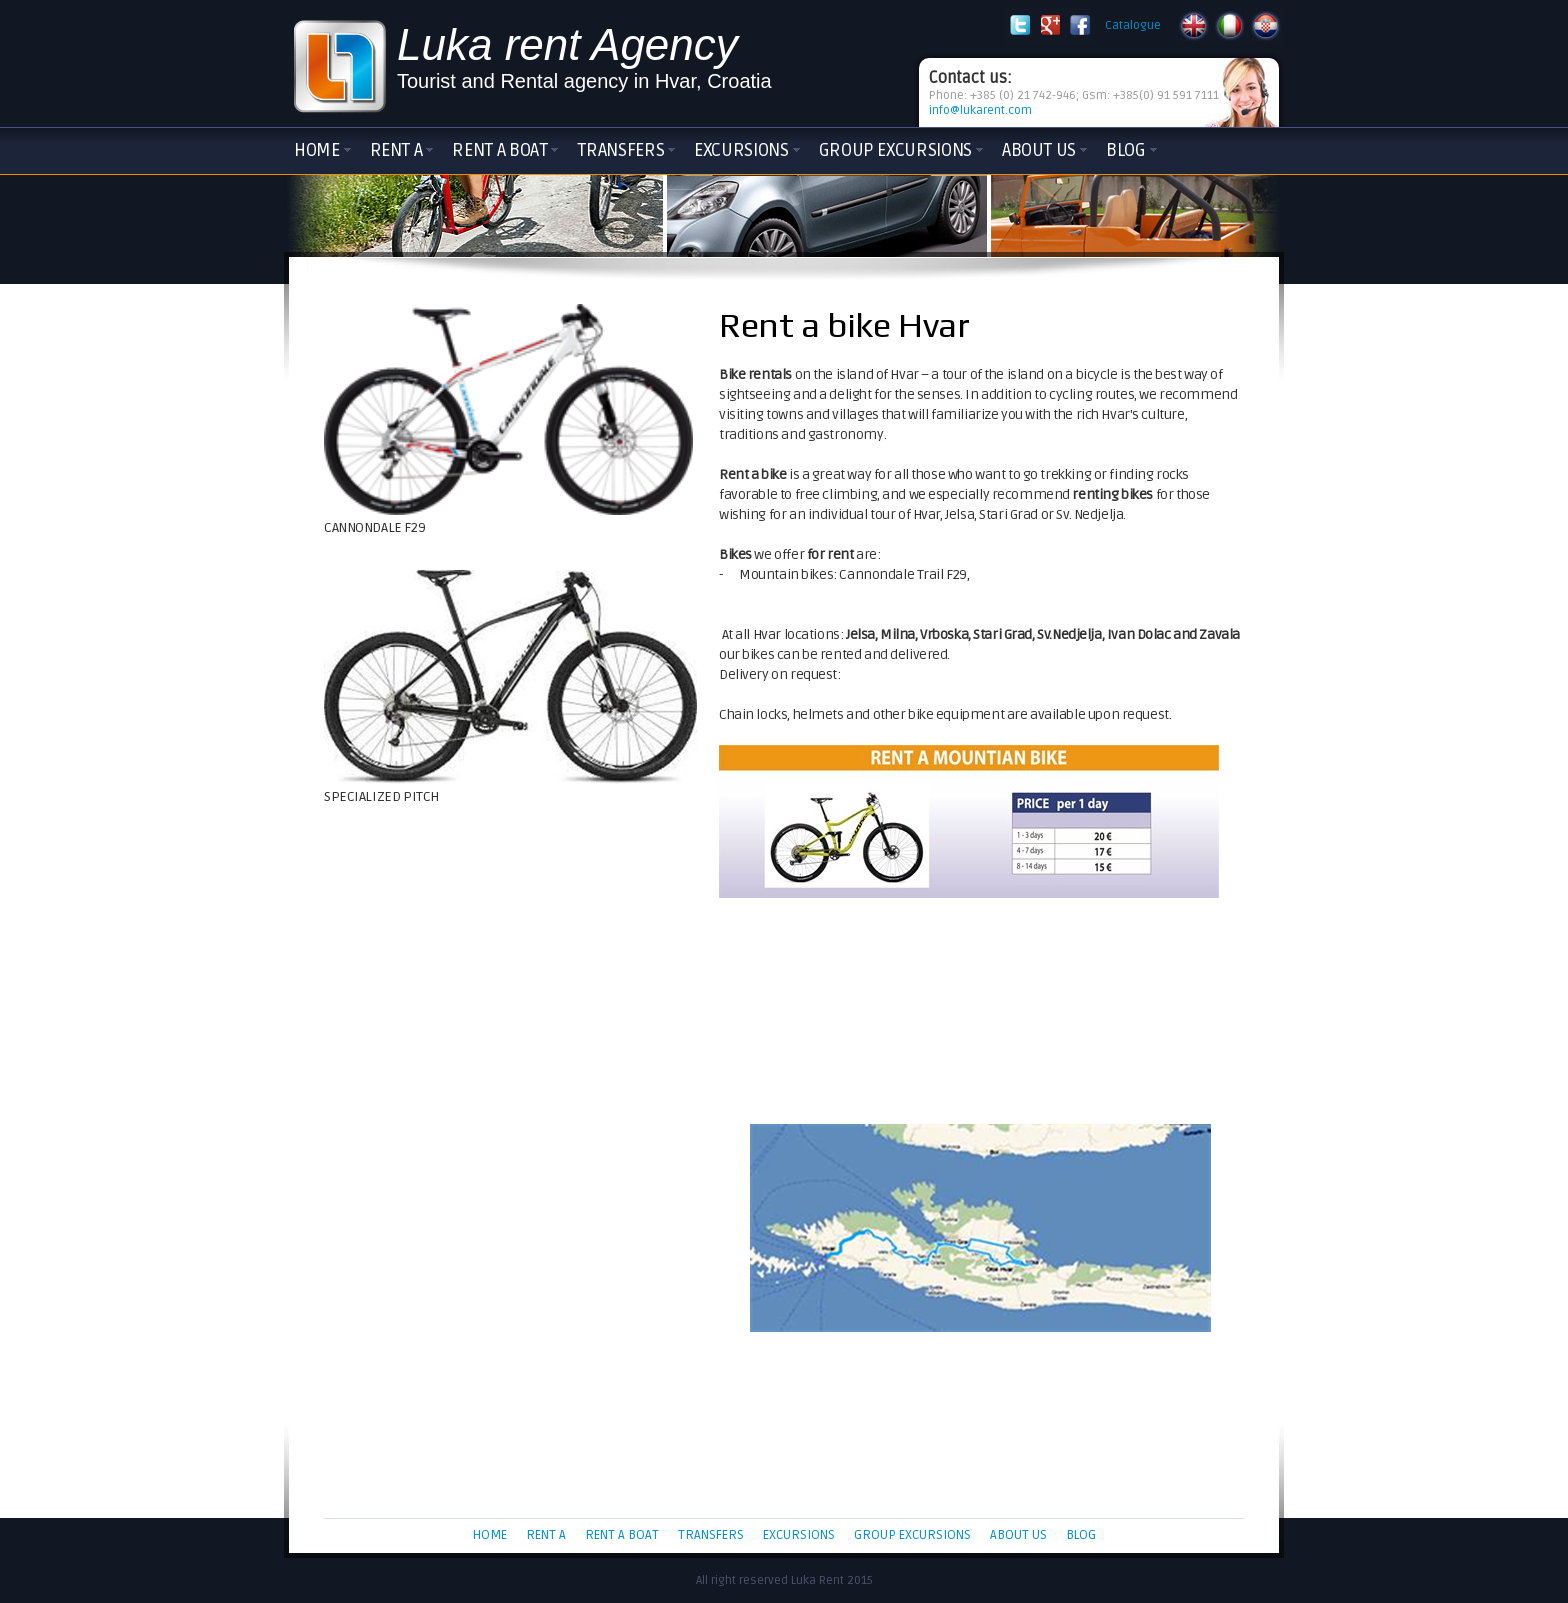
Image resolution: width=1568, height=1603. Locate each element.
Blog (1126, 150)
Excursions (741, 150)
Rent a (396, 150)
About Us (1039, 150)
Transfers (620, 150)
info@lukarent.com (980, 110)
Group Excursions (895, 150)
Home (317, 150)
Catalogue (1133, 25)
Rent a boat (499, 150)
